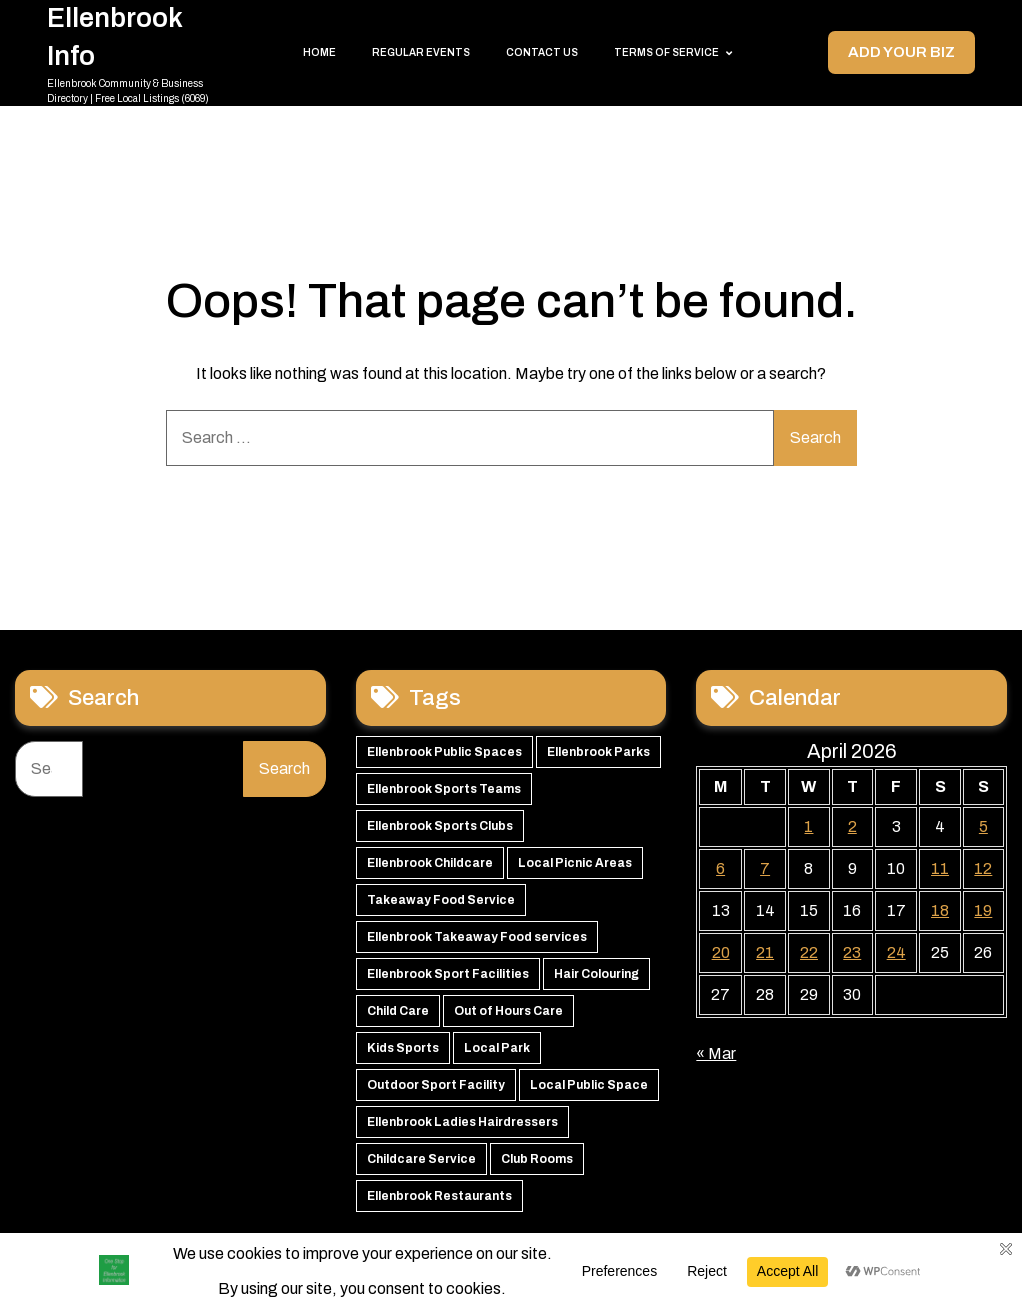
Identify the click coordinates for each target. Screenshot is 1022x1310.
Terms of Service (666, 32)
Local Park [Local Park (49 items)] (497, 1007)
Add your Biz (899, 31)
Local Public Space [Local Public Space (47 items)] (589, 1044)
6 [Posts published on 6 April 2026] (720, 827)
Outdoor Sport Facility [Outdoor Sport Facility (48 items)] (436, 1044)
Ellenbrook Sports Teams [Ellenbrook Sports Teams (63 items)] (444, 748)
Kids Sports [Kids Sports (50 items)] (403, 1007)
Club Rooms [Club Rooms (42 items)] (537, 1118)
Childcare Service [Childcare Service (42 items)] (421, 1118)
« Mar (716, 1012)
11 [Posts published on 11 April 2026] (940, 827)
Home (319, 32)
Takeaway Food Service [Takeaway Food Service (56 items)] (441, 859)
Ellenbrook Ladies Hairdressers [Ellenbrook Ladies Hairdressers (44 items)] (462, 1081)
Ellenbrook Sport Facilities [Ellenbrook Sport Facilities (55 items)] (448, 933)
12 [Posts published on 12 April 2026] (983, 827)
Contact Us (542, 32)
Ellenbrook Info (126, 16)
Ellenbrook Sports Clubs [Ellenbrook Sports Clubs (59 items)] (440, 785)
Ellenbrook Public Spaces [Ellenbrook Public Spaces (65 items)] (444, 711)
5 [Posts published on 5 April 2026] (983, 785)
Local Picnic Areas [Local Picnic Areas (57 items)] (575, 822)
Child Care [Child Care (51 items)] (398, 970)
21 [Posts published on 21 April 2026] (765, 911)
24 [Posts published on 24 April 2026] (896, 911)
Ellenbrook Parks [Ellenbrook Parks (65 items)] (598, 711)
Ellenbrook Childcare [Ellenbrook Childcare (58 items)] (430, 822)
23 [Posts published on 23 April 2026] (852, 911)
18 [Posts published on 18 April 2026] (940, 869)
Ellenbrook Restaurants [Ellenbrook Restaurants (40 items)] (439, 1155)
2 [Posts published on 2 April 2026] (852, 785)
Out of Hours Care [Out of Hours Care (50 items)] (508, 970)
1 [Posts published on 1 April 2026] (808, 785)
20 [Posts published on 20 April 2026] (721, 911)
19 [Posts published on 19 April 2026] (983, 869)
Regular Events (421, 32)
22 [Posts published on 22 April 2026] (809, 911)
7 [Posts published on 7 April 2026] (765, 827)
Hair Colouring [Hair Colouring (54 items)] (596, 933)
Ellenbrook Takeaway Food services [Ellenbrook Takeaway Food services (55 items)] (477, 896)
